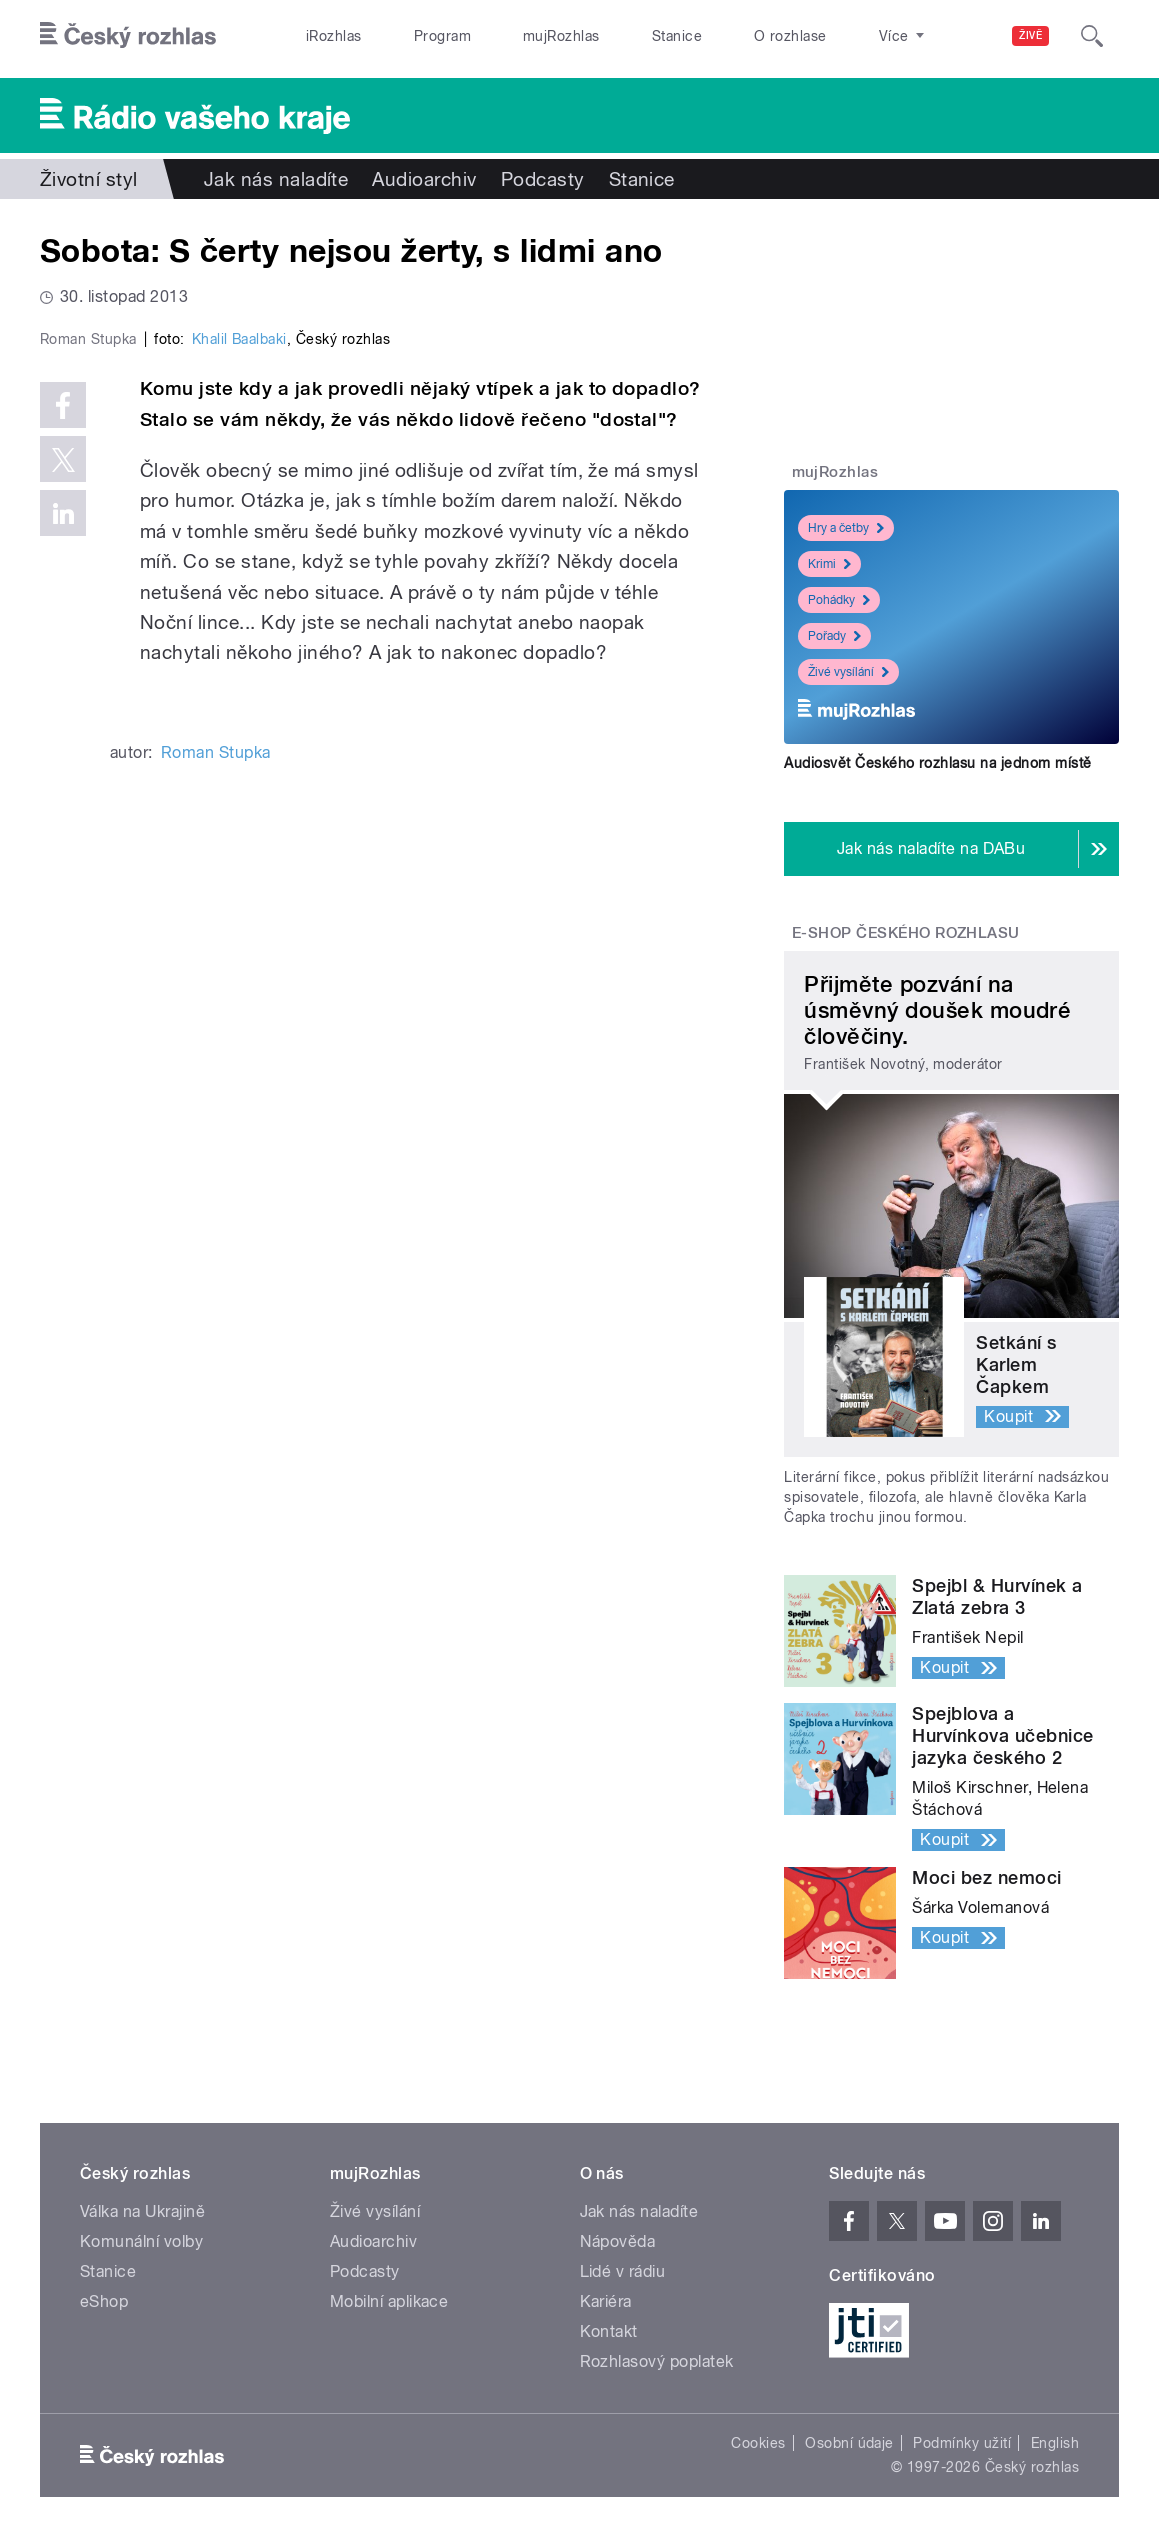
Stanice (677, 36)
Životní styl (89, 179)
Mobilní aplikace (389, 2301)
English (1055, 2443)
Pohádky (839, 600)
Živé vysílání (848, 672)
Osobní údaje (849, 2443)
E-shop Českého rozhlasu (906, 933)
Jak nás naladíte (276, 179)
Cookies (758, 2443)
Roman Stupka (216, 1143)
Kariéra (606, 2301)
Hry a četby (846, 528)
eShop (104, 2301)
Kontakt (609, 2331)
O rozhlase (790, 36)
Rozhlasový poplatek (657, 2361)
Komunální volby (141, 2241)
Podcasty (543, 179)
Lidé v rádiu (623, 2271)
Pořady (834, 636)
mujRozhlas (561, 36)
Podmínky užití (962, 2443)
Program (442, 36)
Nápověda (618, 2241)
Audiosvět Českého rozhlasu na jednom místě (937, 763)
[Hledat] (1092, 36)
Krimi (829, 564)
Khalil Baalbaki (239, 730)
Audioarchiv (424, 179)
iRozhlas (334, 36)
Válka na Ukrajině (142, 2211)
